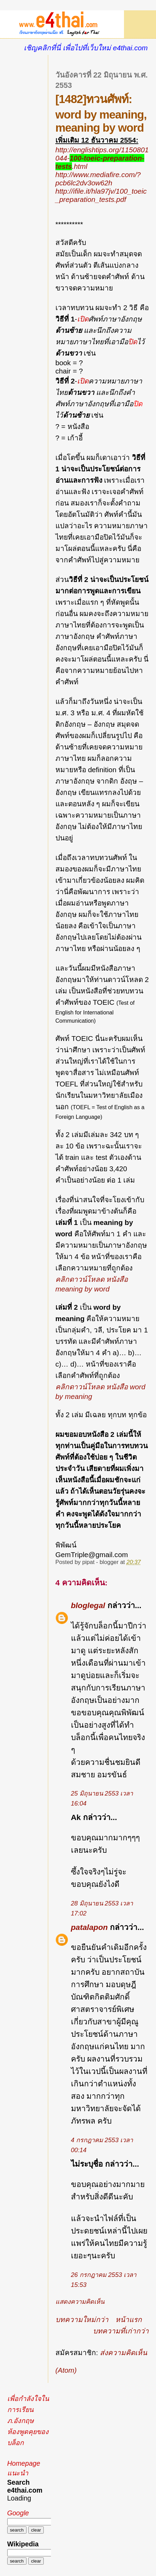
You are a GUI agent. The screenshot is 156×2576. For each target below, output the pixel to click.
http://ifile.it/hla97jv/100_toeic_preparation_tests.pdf (101, 195)
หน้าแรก (128, 2319)
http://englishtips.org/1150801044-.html (102, 158)
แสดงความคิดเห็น (79, 2301)
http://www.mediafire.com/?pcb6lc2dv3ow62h (98, 179)
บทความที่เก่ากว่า (121, 2331)
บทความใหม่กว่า (81, 2319)
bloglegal (88, 1605)
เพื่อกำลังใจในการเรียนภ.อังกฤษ (28, 2409)
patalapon (89, 1927)
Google (18, 2513)
